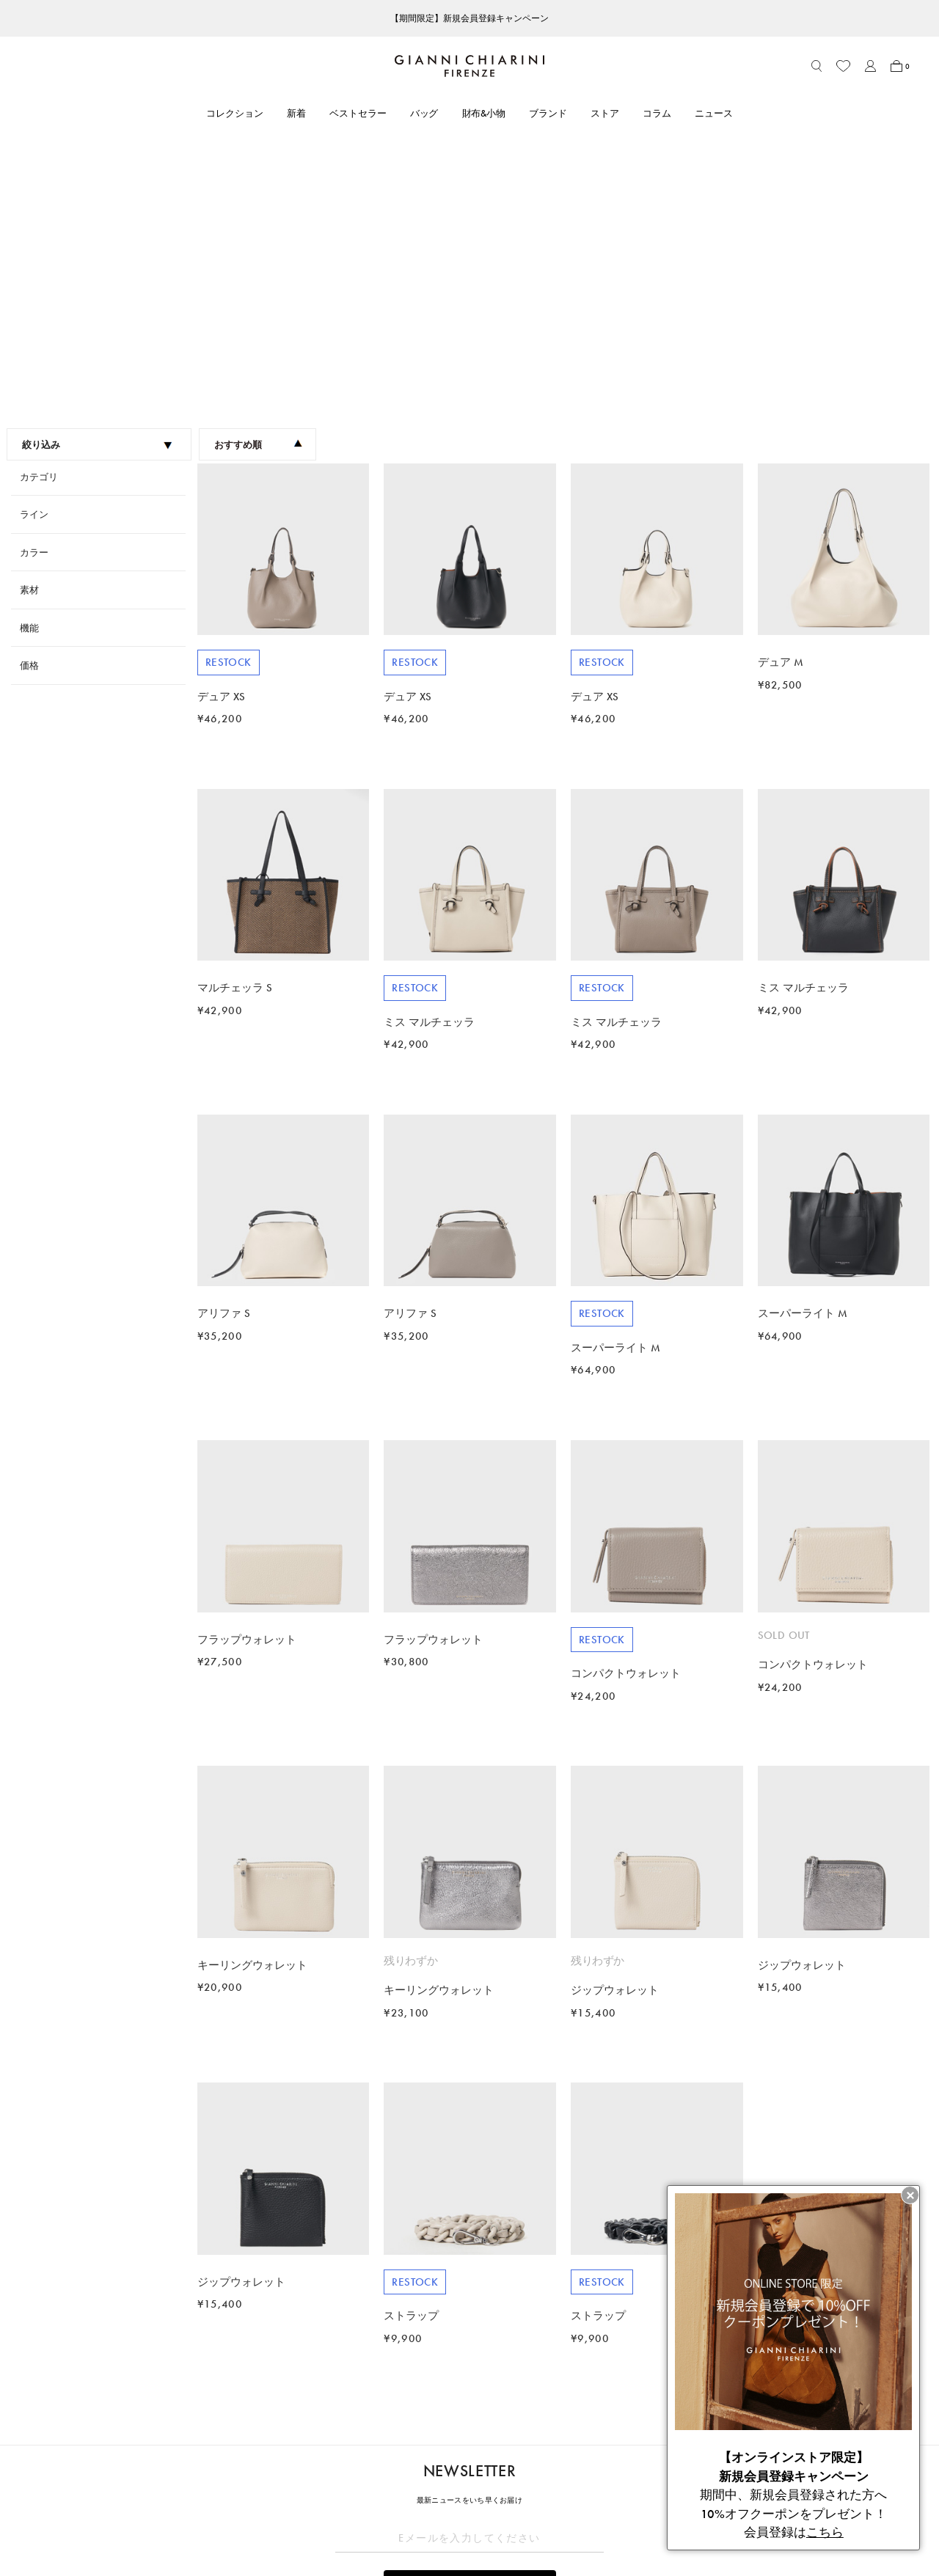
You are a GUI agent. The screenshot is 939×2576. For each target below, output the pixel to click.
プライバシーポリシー (587, 2493)
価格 (29, 398)
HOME (49, 2395)
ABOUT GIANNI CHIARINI (422, 2425)
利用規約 (558, 2452)
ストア (605, 113)
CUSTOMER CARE (210, 2425)
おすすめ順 (258, 178)
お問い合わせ (199, 2493)
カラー (34, 285)
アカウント (195, 2452)
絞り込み (98, 178)
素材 (29, 323)
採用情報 (382, 2533)
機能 (29, 361)
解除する (469, 2356)
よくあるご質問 (204, 2512)
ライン (34, 247)
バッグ (424, 113)
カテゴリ (39, 210)
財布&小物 (484, 113)
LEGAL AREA (567, 2425)
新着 (296, 113)
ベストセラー (358, 113)
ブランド (548, 113)
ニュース (714, 113)
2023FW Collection (102, 2395)
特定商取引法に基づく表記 (596, 2472)
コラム (657, 113)
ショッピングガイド (214, 2472)
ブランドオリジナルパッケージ (237, 2533)
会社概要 (558, 2512)
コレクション (234, 113)
